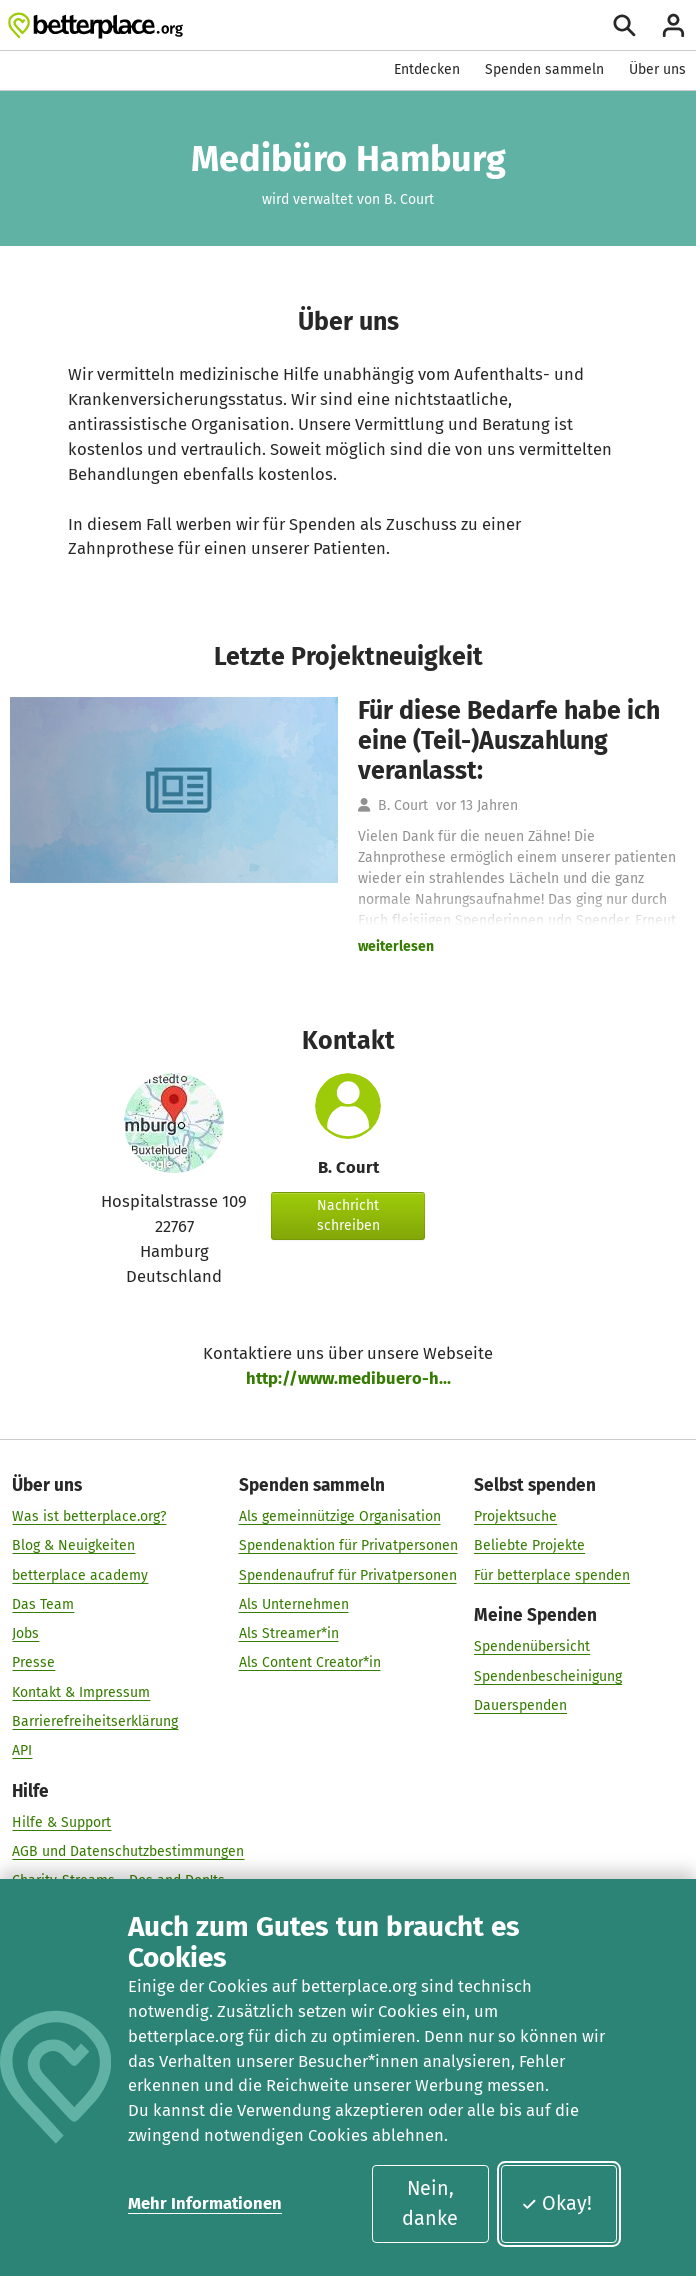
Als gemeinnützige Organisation (340, 1516)
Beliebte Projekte (529, 1546)
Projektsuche (515, 1516)
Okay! (556, 2203)
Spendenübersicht (532, 1646)
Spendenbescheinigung (548, 1676)
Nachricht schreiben (348, 1215)
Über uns (657, 69)
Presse (33, 1663)
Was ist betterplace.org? (89, 1516)
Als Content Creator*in (310, 1663)
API (22, 1750)
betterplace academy (80, 1575)
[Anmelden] (673, 25)
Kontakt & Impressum (81, 1692)
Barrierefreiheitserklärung (95, 1721)
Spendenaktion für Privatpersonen (348, 1546)
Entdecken (427, 69)
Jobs (25, 1633)
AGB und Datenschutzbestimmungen (128, 1851)
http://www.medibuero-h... (348, 1378)
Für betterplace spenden (552, 1575)
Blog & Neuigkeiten (73, 1546)
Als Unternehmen (294, 1604)
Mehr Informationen (205, 2203)
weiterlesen (396, 946)
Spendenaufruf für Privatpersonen (348, 1575)
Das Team (43, 1604)
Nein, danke (430, 2203)
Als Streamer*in (289, 1633)
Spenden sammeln (544, 69)
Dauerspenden (520, 1705)
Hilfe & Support (61, 1822)
